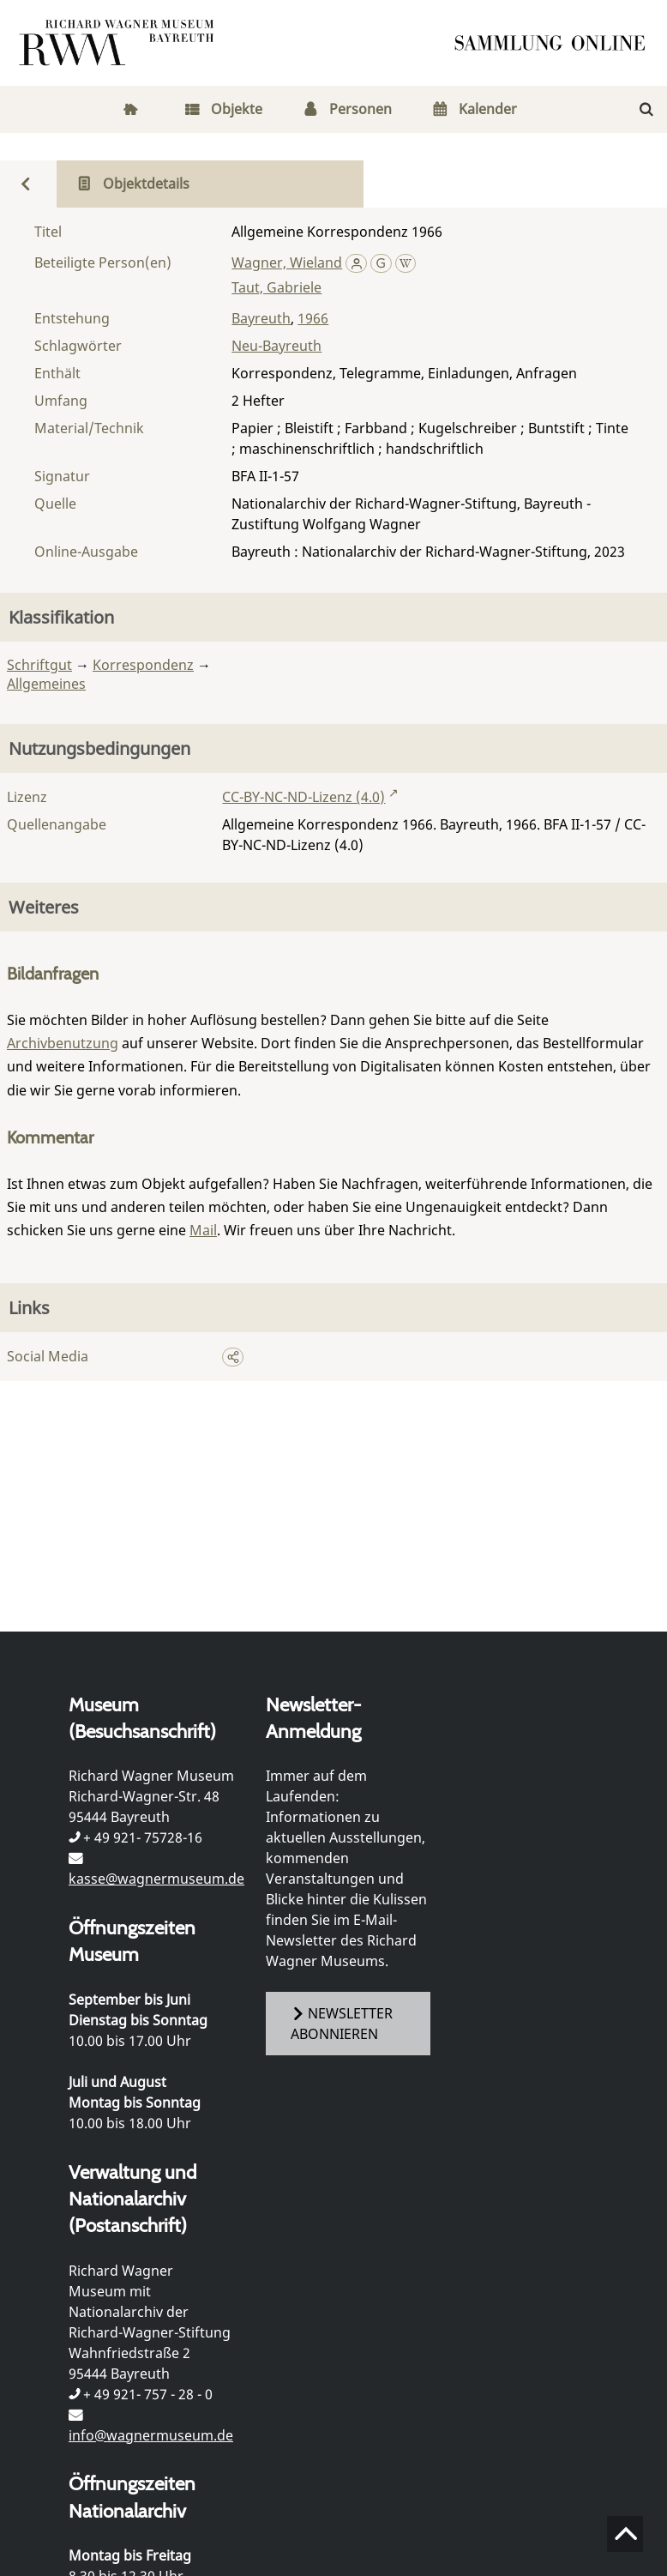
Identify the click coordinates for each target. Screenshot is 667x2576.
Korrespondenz (143, 664)
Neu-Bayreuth (276, 345)
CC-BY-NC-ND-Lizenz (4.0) (303, 796)
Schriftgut (39, 664)
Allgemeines (46, 683)
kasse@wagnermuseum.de (156, 1878)
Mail (203, 1230)
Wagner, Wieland (286, 262)
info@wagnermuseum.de (151, 2435)
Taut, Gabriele (276, 287)
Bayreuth (261, 318)
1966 (312, 318)
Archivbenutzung (62, 1043)
